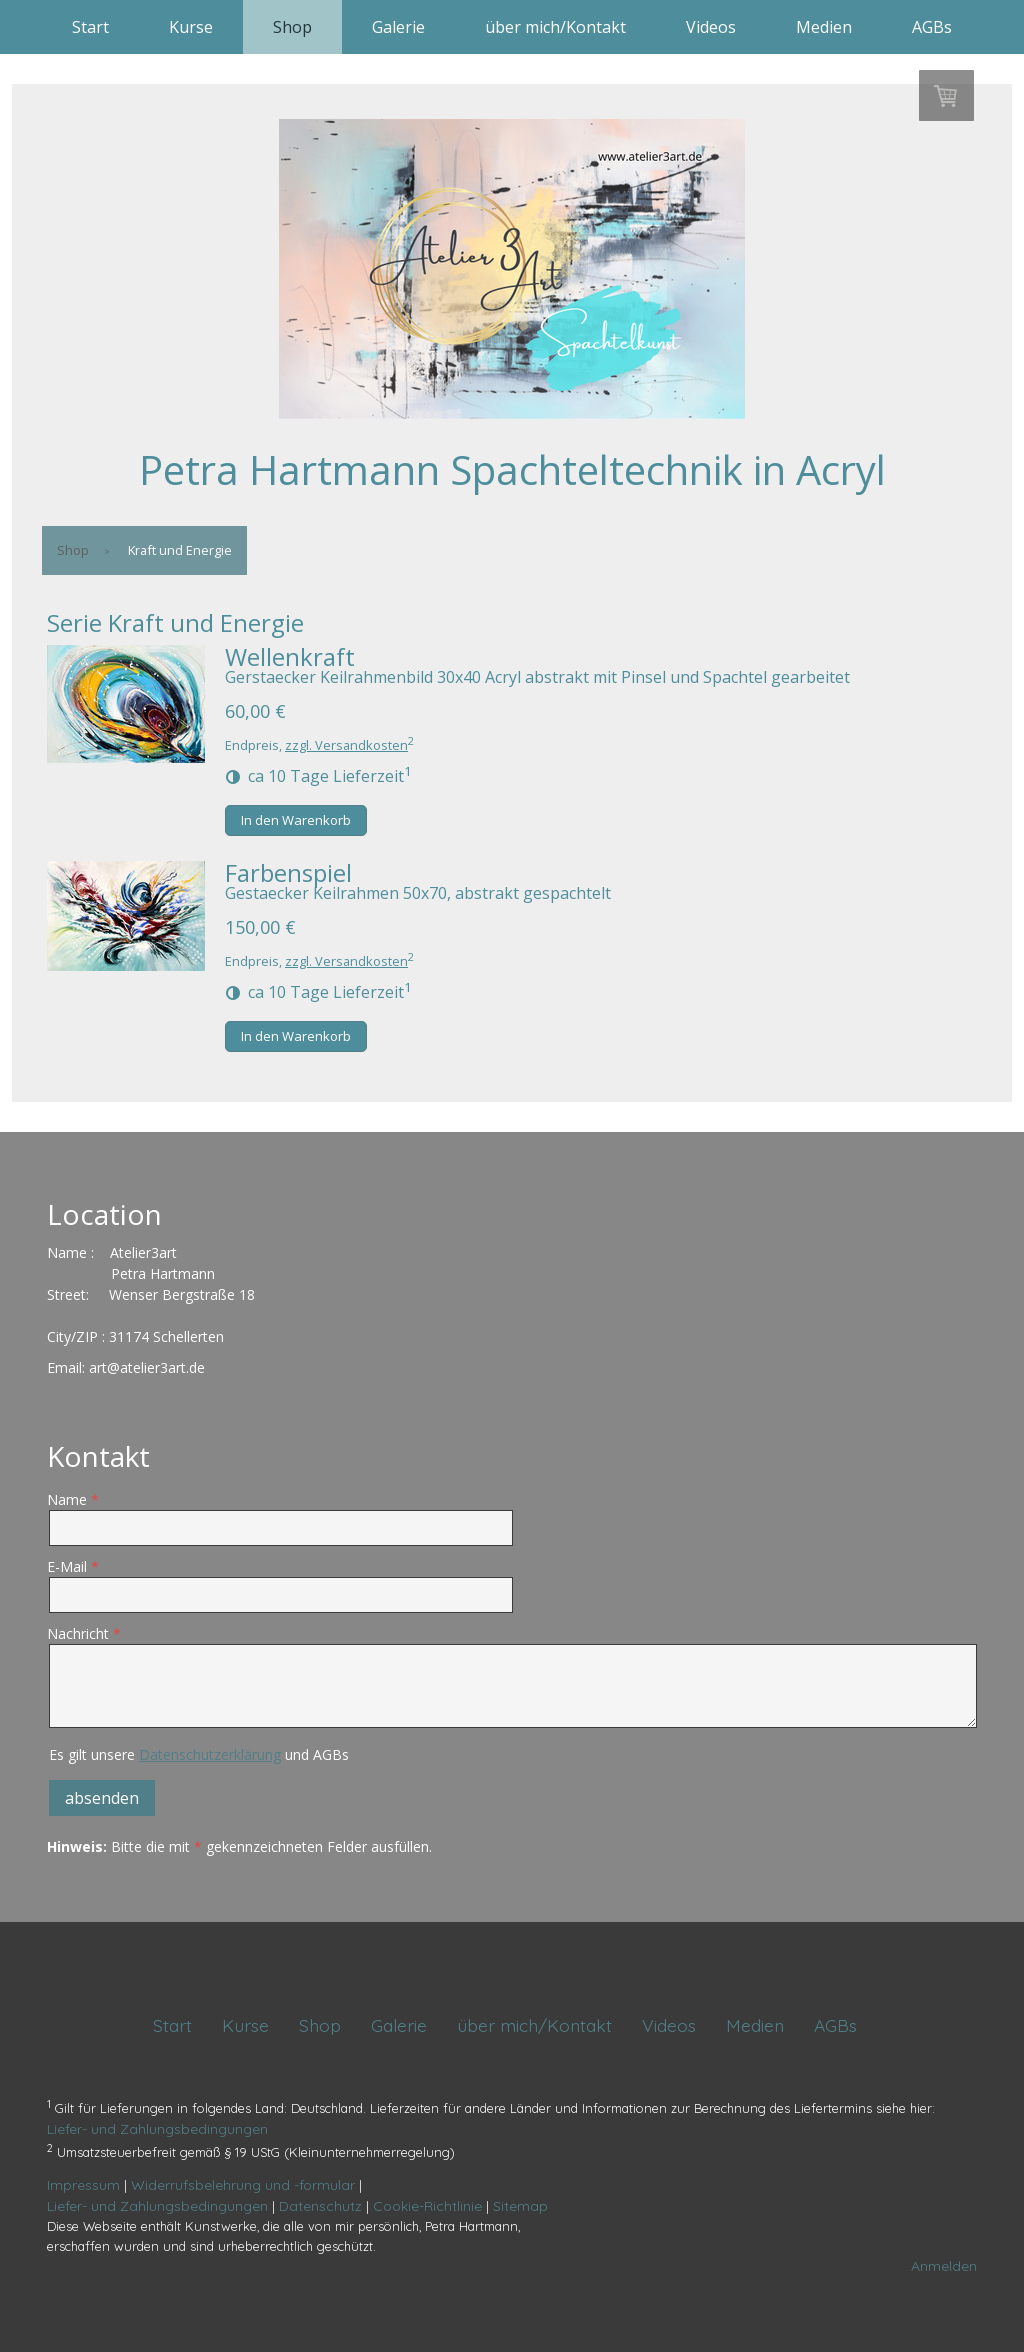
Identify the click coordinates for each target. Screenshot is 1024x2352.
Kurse (191, 27)
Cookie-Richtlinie (427, 2206)
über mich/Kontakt (555, 27)
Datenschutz (320, 2206)
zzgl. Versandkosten (346, 745)
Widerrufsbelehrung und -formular (243, 2185)
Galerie (398, 27)
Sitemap (520, 2206)
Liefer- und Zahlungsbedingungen (157, 2129)
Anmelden (944, 2266)
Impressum (83, 2185)
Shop (292, 27)
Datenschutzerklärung (210, 1754)
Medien (824, 27)
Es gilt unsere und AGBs (199, 1754)
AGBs (932, 27)
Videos (711, 27)
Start (90, 27)
